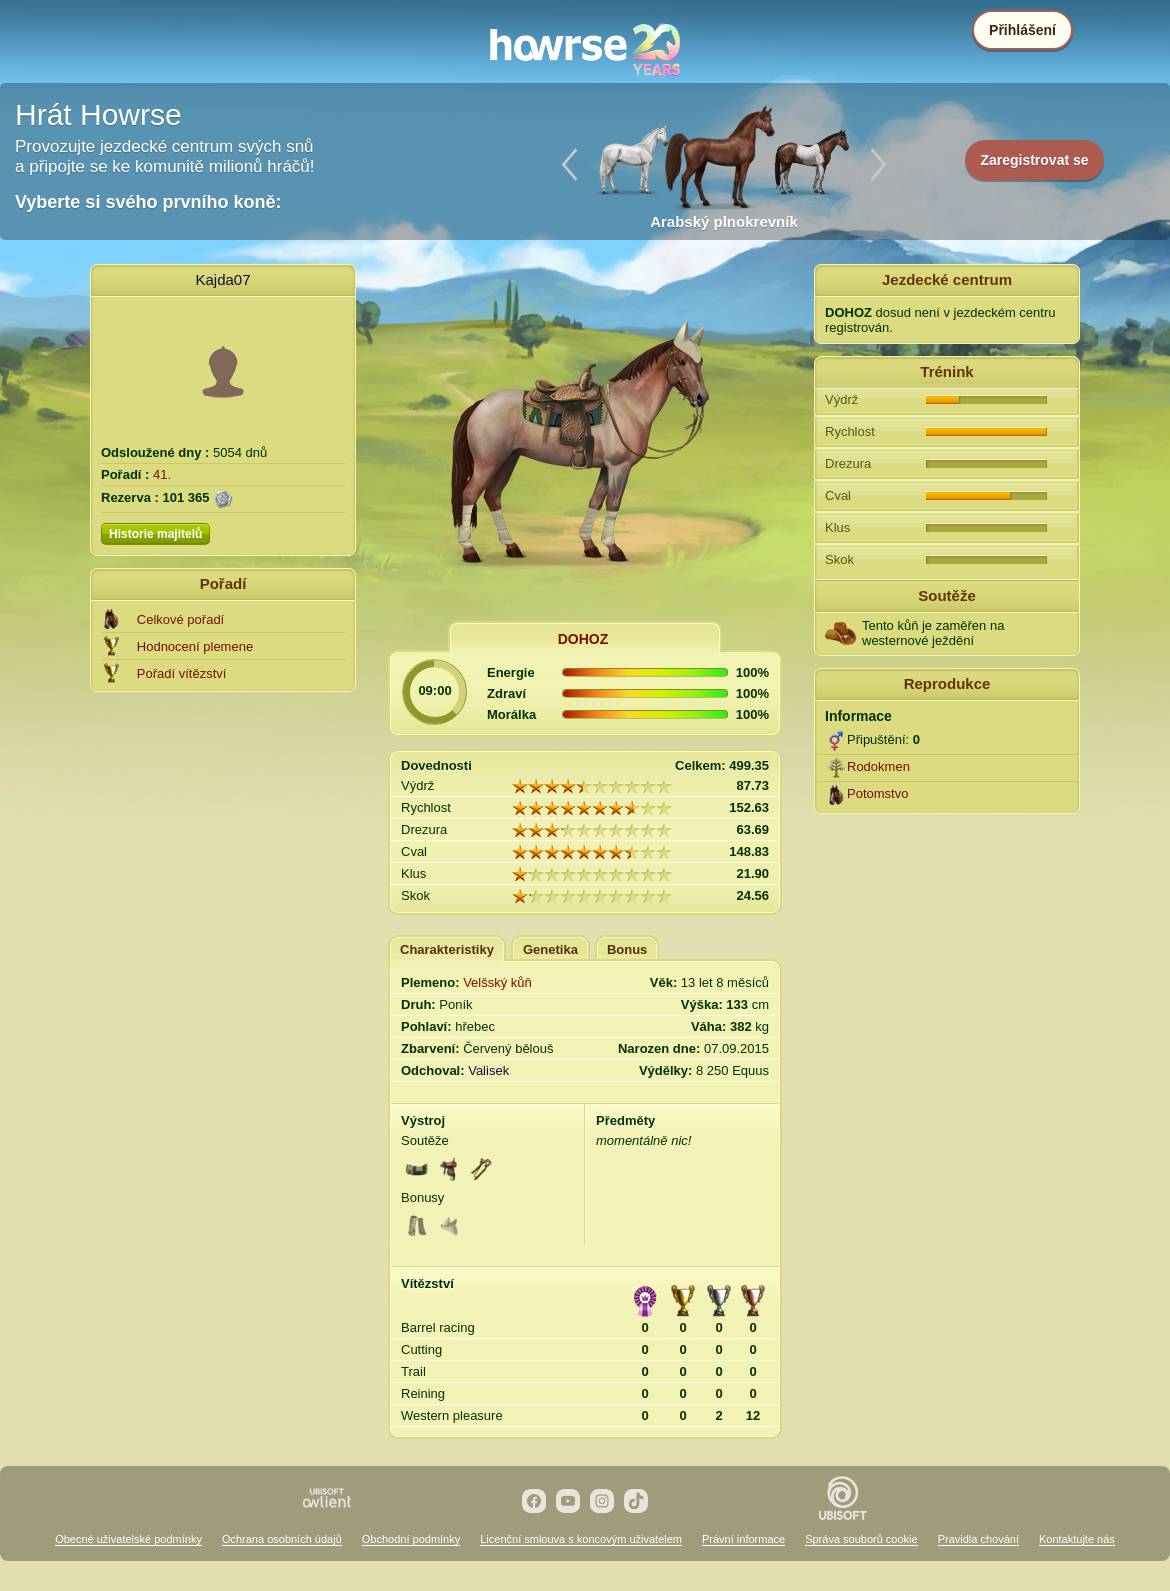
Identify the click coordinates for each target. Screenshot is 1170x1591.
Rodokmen (878, 766)
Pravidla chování (978, 1539)
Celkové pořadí (180, 619)
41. (162, 474)
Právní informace (743, 1539)
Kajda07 (222, 279)
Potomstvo (877, 793)
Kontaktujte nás (1077, 1539)
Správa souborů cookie (861, 1539)
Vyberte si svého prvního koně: (148, 202)
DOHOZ (583, 639)
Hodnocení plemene (195, 646)
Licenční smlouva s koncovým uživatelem (581, 1539)
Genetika (550, 949)
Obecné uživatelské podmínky (128, 1539)
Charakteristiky (447, 949)
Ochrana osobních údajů (282, 1539)
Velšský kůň (497, 982)
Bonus (627, 949)
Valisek (488, 1070)
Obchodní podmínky (411, 1539)
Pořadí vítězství (182, 673)
